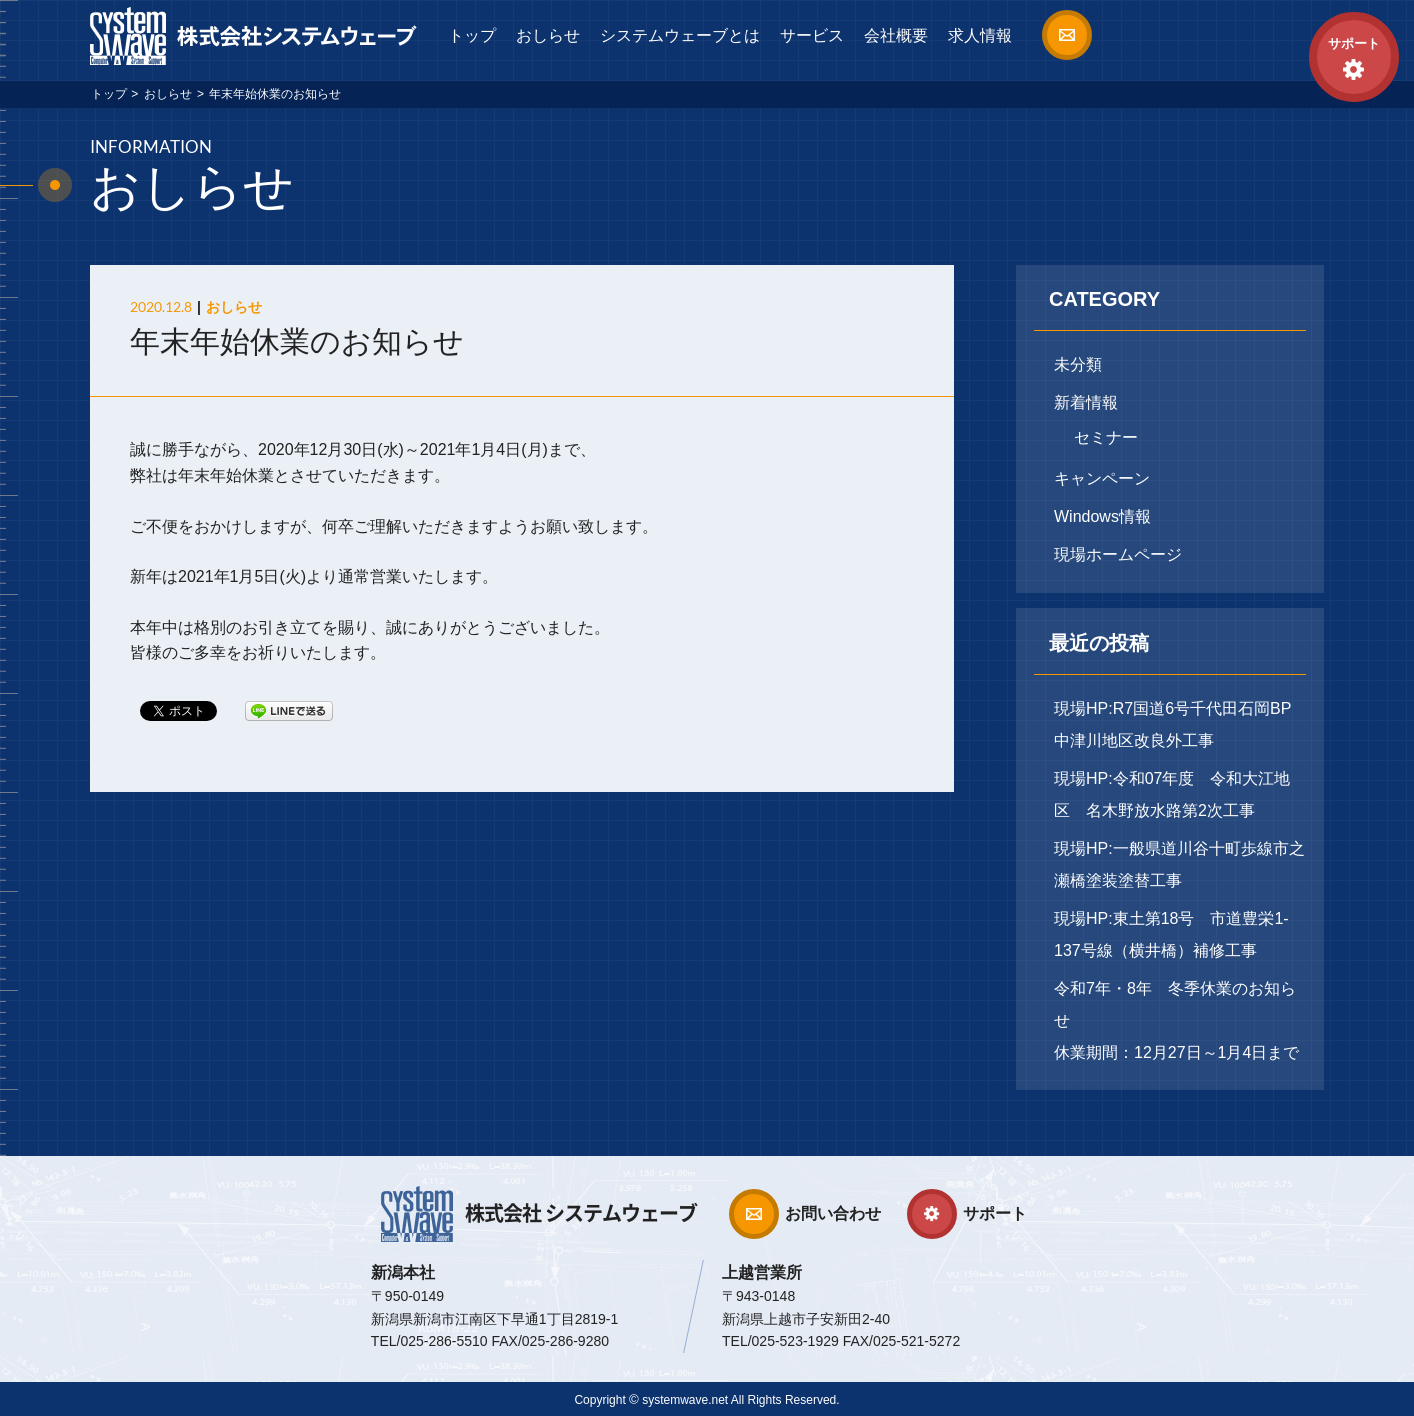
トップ (472, 35)
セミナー (1106, 437)
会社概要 (896, 35)
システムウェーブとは (680, 35)
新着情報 (1086, 402)
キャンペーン (1102, 478)
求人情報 (980, 35)
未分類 (1078, 364)
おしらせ (548, 35)
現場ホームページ (1118, 554)
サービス (812, 35)
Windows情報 (1102, 516)
